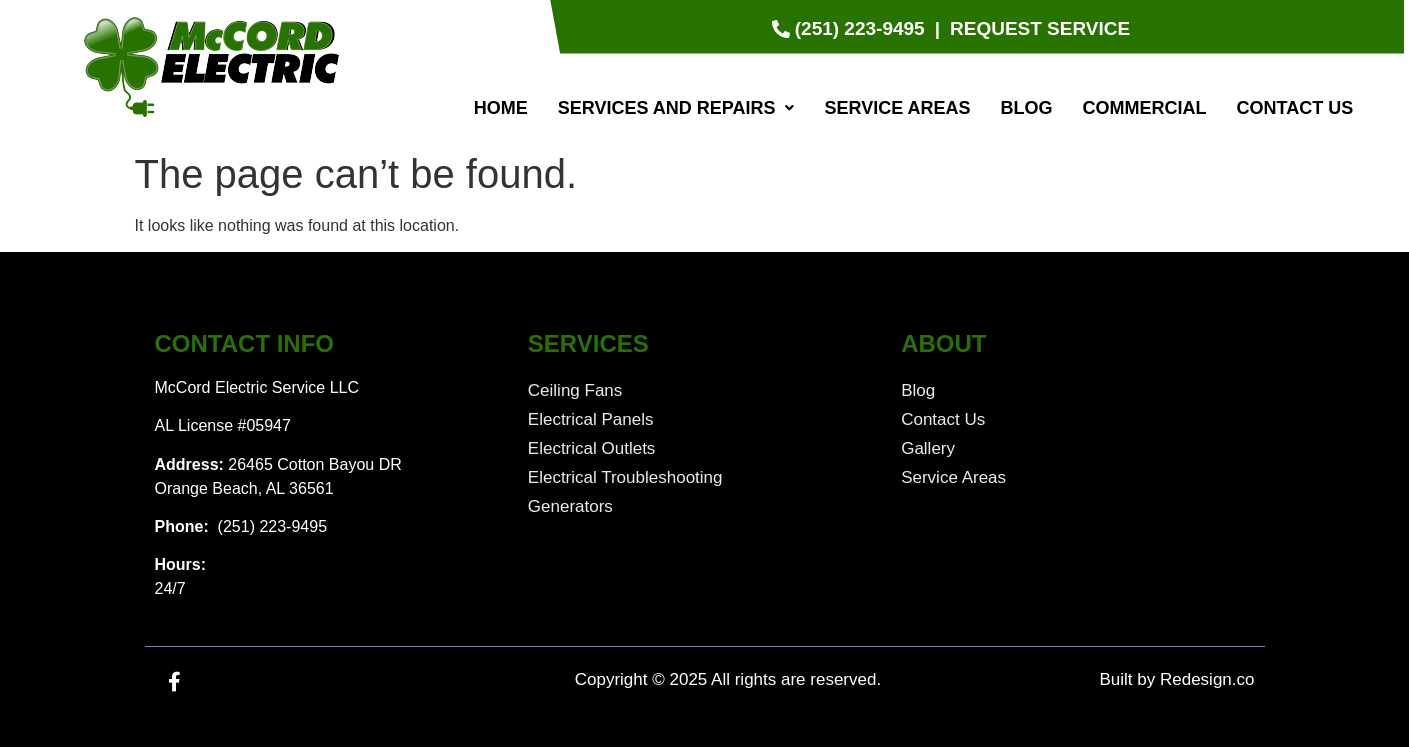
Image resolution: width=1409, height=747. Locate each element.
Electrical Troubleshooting (625, 477)
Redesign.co (1207, 679)
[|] (937, 29)
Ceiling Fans (575, 390)
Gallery (928, 448)
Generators (570, 506)
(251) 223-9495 (270, 526)
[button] (676, 108)
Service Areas (897, 108)
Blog (1027, 108)
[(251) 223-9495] (851, 29)
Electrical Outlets (592, 448)
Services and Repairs (676, 108)
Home (501, 108)
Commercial (1145, 108)
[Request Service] (1040, 29)
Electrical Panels (591, 419)
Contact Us (1295, 108)
